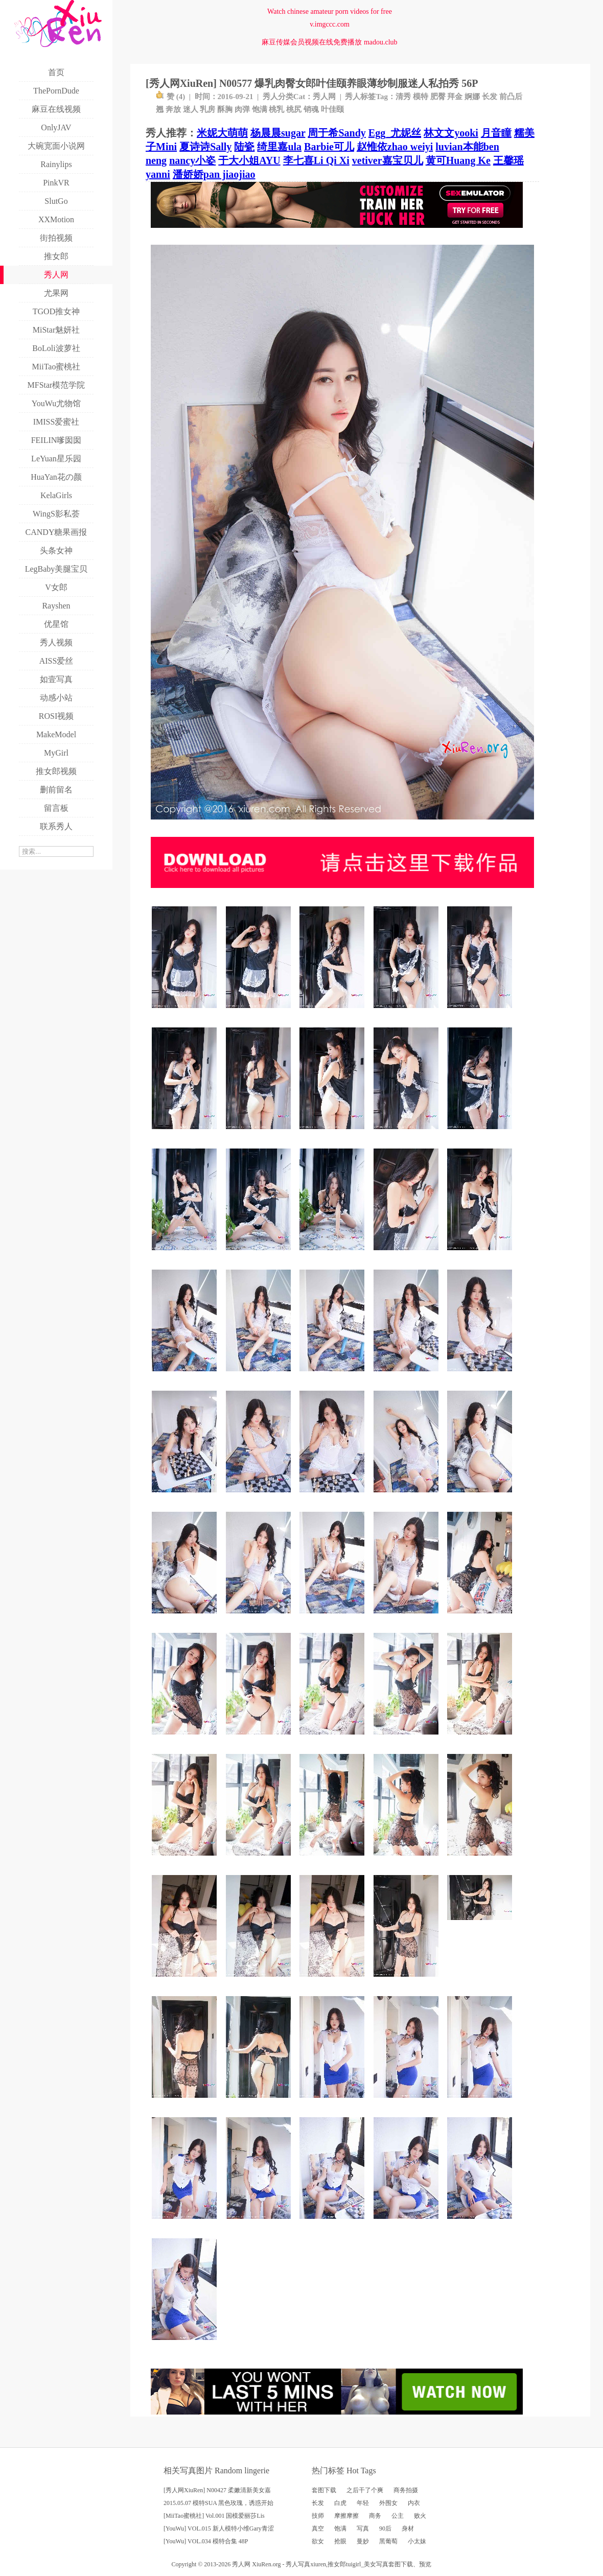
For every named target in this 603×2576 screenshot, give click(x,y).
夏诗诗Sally (205, 146)
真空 (318, 2528)
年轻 (363, 2503)
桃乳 (276, 109)
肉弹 (242, 109)
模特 (420, 96)
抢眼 (340, 2541)
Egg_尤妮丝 (394, 132)
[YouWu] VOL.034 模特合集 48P (206, 2541)
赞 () (170, 96)
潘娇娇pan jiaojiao (214, 174)
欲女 (318, 2541)
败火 (420, 2515)
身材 (408, 2528)
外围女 (388, 2503)
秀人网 (324, 96)
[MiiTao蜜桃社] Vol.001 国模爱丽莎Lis (214, 2515)
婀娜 (472, 96)
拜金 (454, 96)
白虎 (340, 2503)
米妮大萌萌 (222, 132)
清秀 (403, 96)
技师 (318, 2515)
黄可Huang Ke (458, 160)
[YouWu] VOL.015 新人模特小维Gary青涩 (219, 2528)
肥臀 (438, 96)
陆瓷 (244, 146)
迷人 (190, 109)
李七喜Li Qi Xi (316, 160)
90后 (385, 2528)
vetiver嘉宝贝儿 (387, 160)
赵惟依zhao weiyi (395, 146)
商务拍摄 (405, 2490)
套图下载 (324, 2490)
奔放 (173, 109)
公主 (397, 2515)
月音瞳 (496, 132)
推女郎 (337, 2564)
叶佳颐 (332, 109)
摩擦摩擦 (346, 2515)
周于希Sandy (336, 132)
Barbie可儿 (329, 146)
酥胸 (225, 109)
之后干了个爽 (364, 2490)
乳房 (207, 109)
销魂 (311, 109)
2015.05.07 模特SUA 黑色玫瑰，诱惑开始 (218, 2503)
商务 (375, 2515)
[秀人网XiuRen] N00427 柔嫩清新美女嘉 (217, 2490)
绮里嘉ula (279, 146)
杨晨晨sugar (277, 132)
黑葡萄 (388, 2541)
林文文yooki (451, 132)
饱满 (259, 109)
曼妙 (363, 2541)
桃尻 (294, 109)
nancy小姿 (192, 160)
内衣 (414, 2503)
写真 (363, 2528)
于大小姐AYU (249, 160)
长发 (489, 96)
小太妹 (417, 2541)
